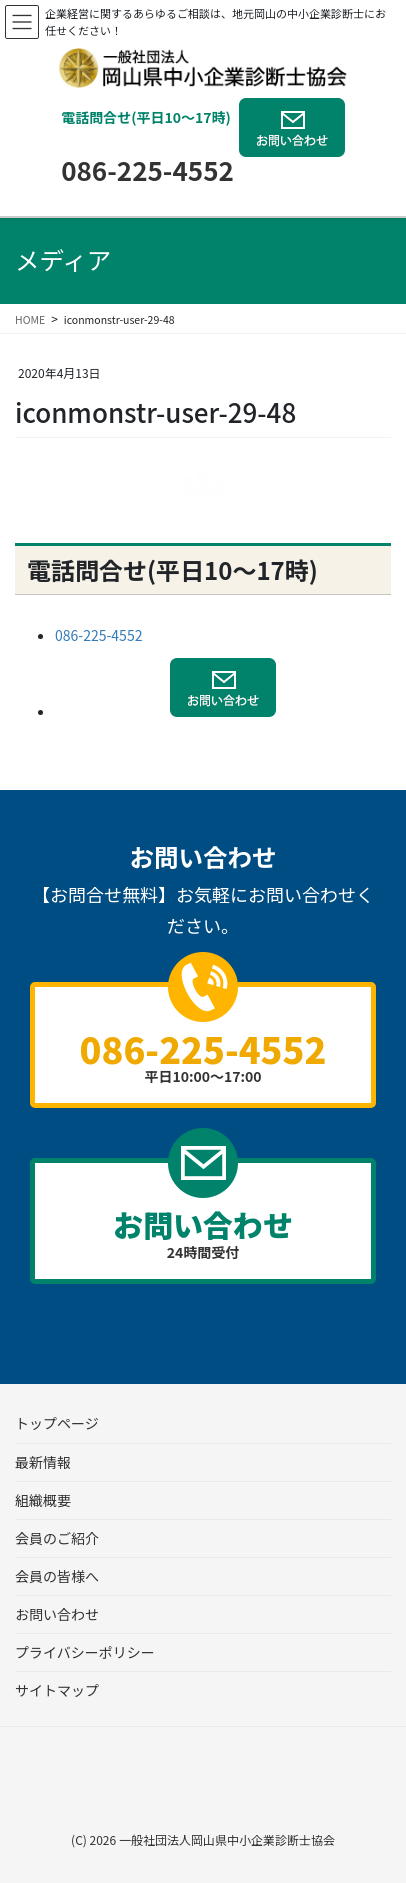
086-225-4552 (147, 169)
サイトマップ (57, 1690)
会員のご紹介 (57, 1538)
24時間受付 (203, 1232)
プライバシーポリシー (85, 1652)
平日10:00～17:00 (203, 1054)
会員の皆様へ (57, 1576)
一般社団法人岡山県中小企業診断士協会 (227, 1839)
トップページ (57, 1423)
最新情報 (43, 1462)
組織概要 (43, 1500)
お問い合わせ (57, 1614)
